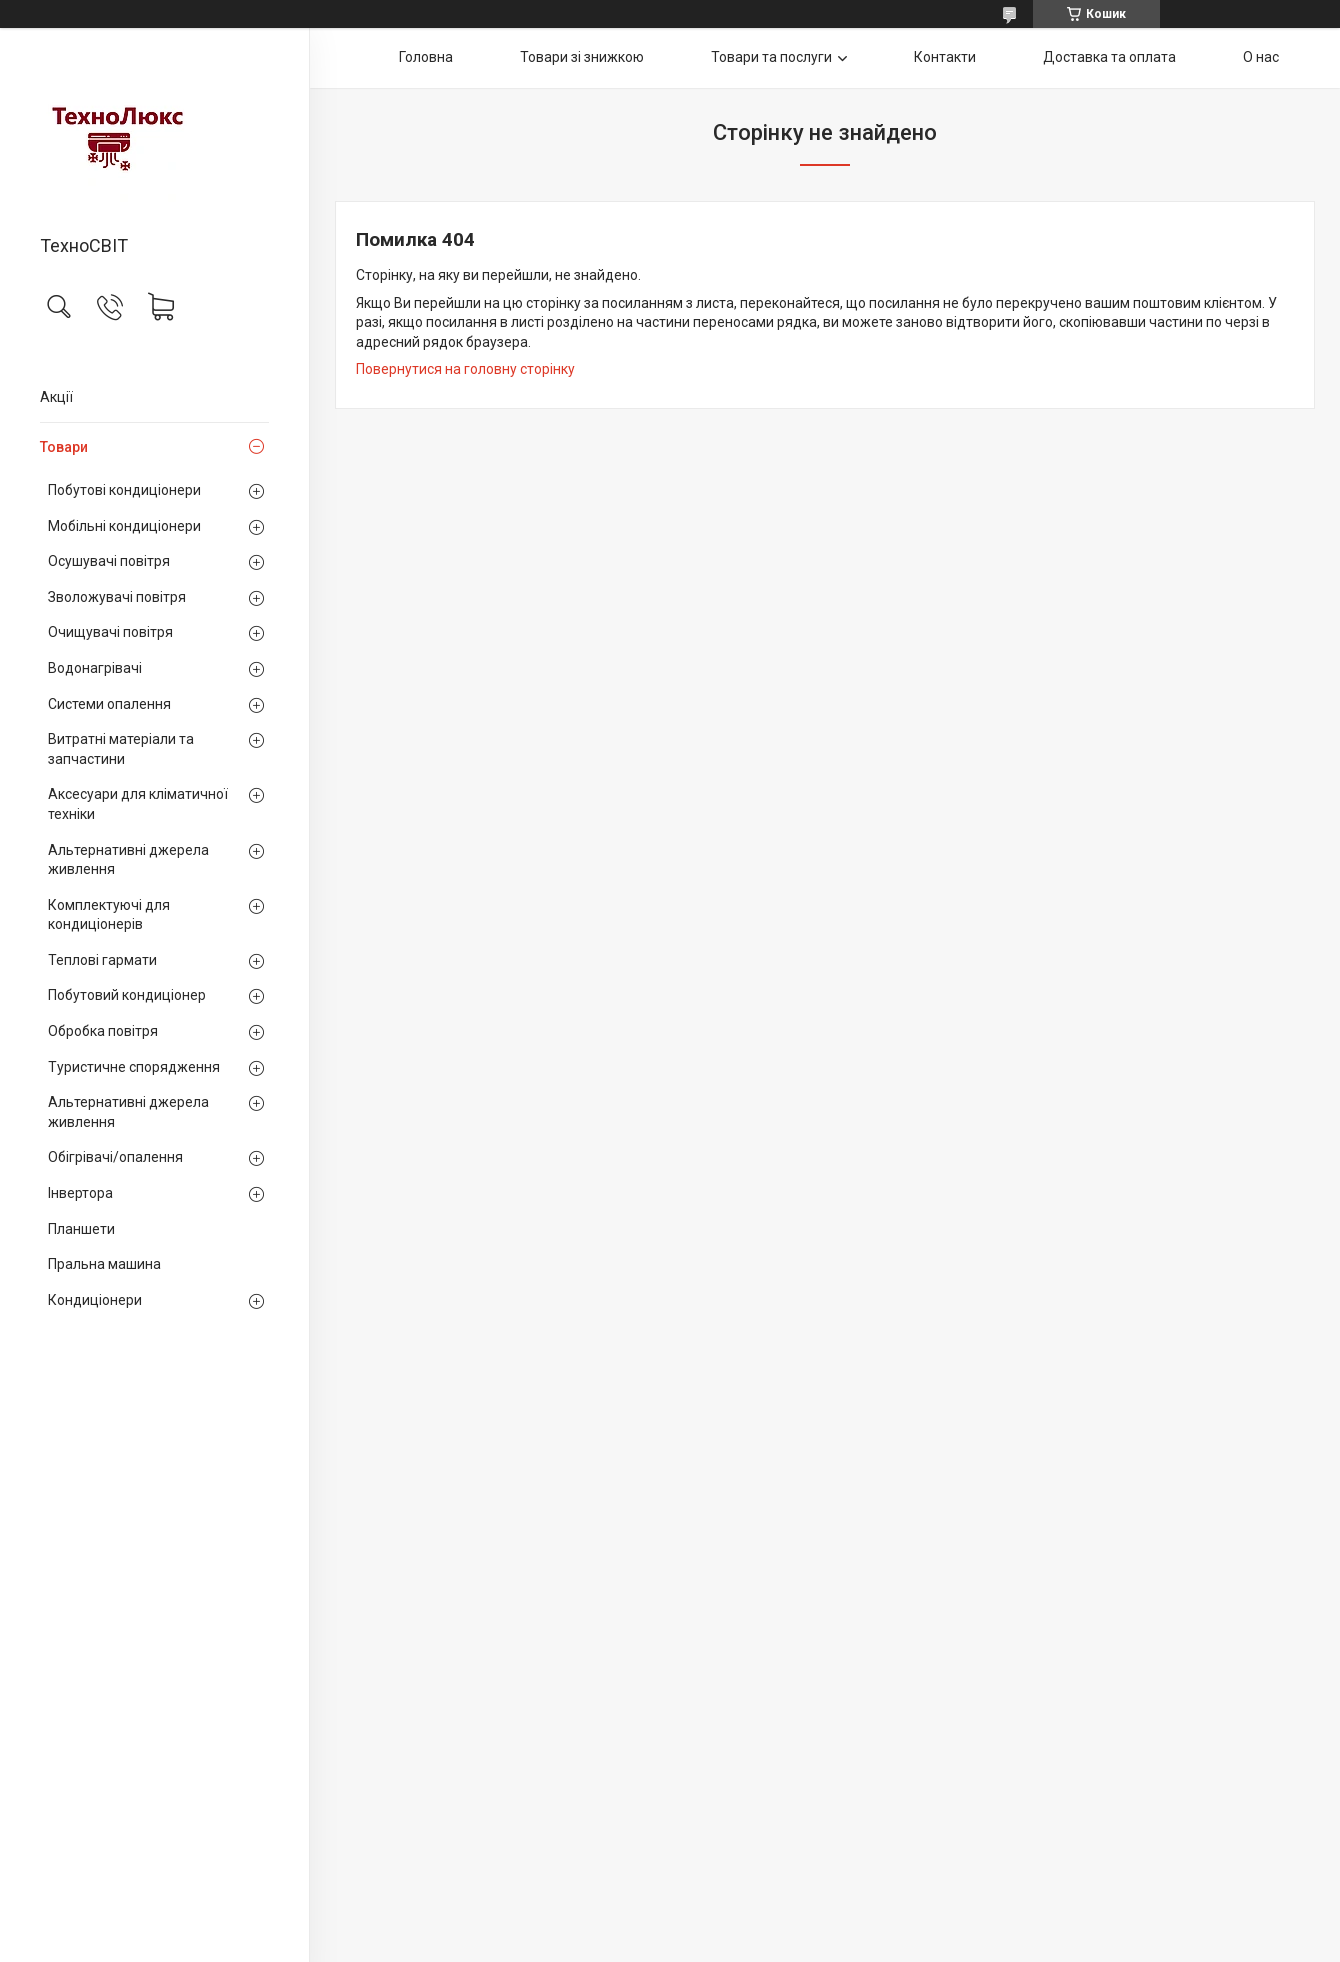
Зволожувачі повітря (117, 597)
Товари (64, 447)
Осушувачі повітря (109, 561)
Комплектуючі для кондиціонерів (109, 915)
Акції (56, 397)
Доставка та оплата (1109, 57)
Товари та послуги (771, 57)
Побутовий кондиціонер (127, 995)
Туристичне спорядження (134, 1067)
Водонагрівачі (95, 668)
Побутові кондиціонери (124, 490)
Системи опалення (109, 704)
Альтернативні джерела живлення (128, 860)
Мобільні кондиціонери (124, 526)
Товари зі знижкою (582, 57)
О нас (1261, 57)
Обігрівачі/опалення (115, 1157)
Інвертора (80, 1193)
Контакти (945, 57)
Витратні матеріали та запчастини (121, 749)
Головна (426, 57)
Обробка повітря (103, 1031)
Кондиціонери (95, 1300)
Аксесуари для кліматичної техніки (138, 804)
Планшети (81, 1229)
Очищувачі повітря (110, 632)
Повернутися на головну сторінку (465, 369)
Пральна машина (104, 1264)
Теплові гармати (102, 960)
